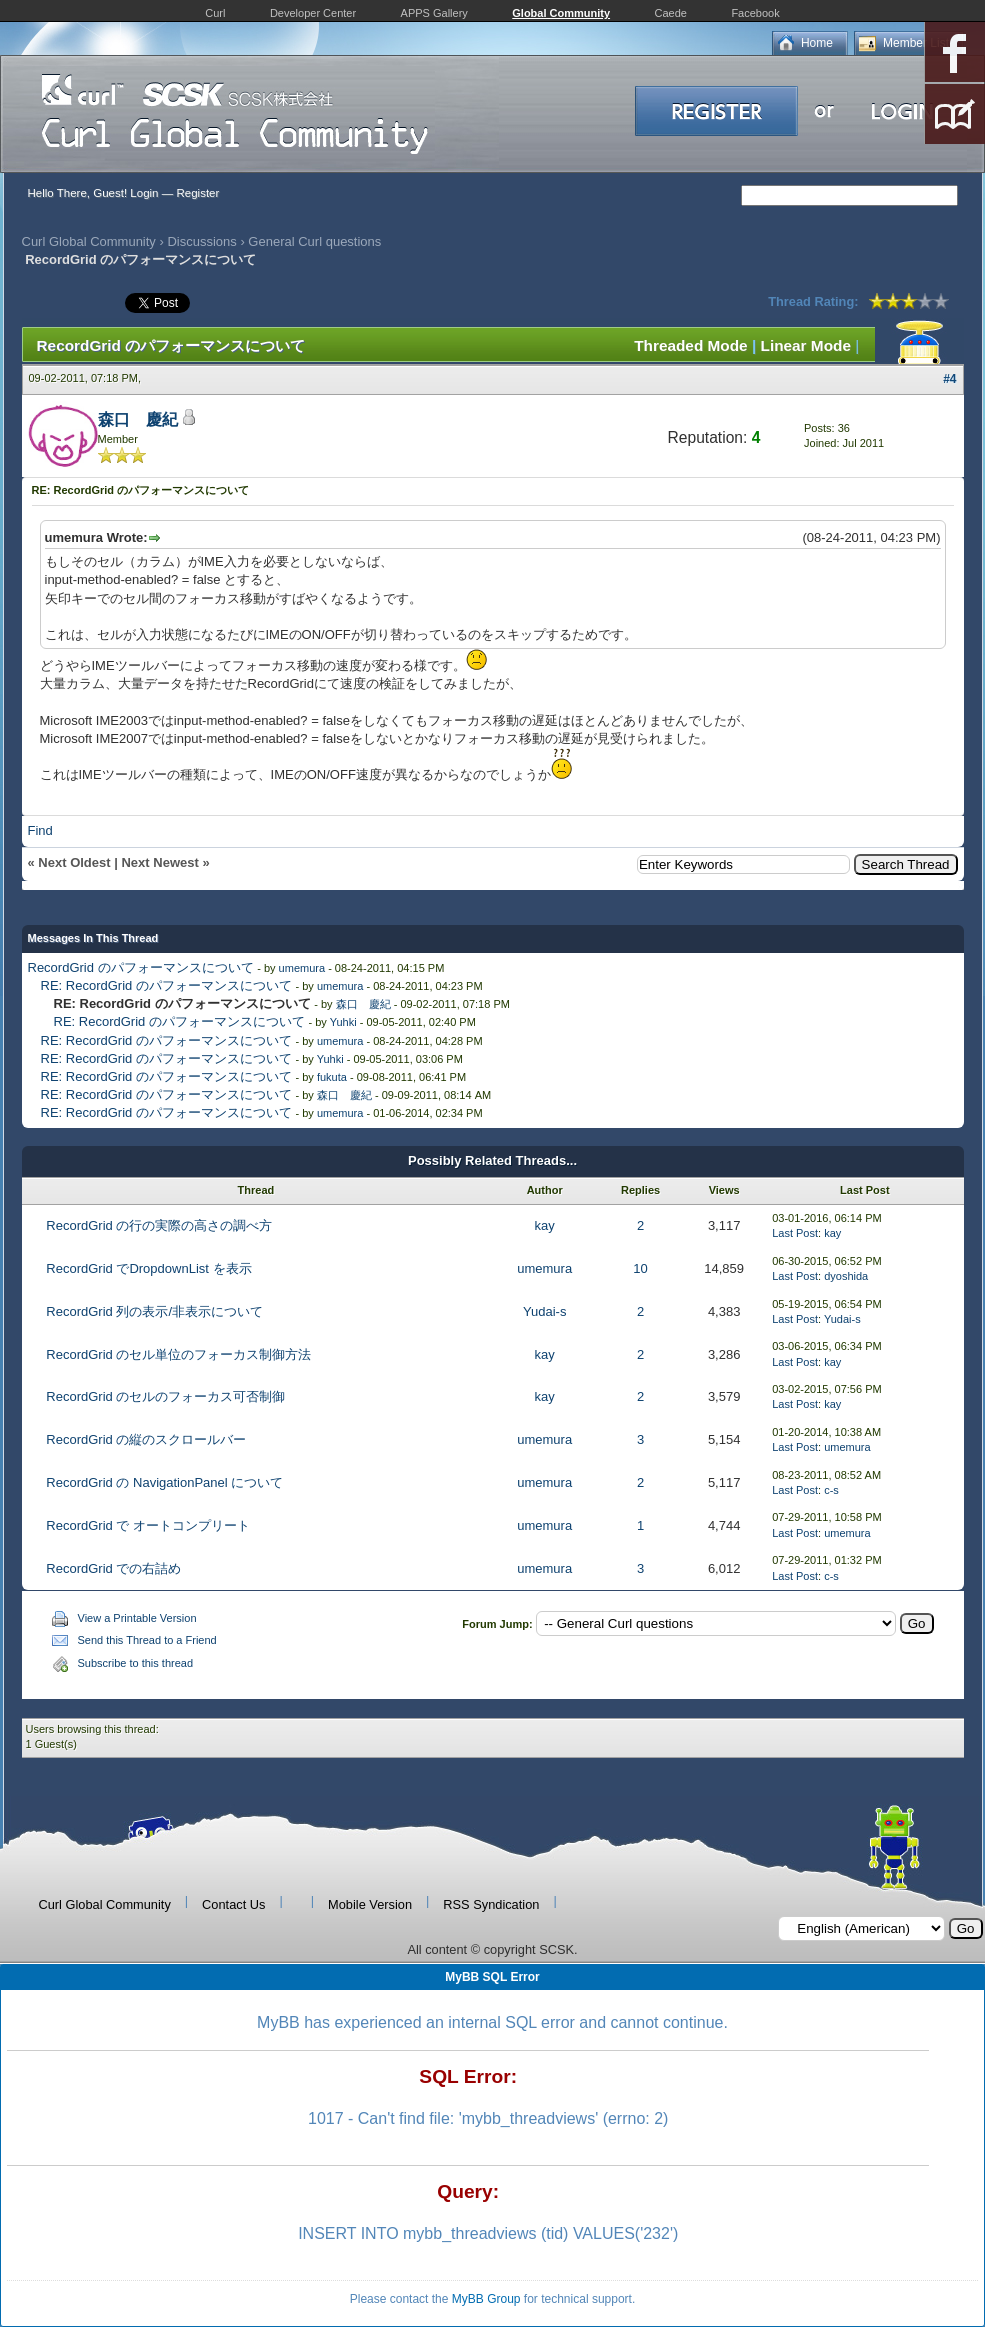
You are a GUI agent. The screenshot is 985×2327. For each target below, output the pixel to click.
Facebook (755, 13)
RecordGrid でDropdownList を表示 (148, 1268)
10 (640, 1268)
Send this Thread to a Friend (147, 1640)
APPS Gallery (434, 13)
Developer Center (313, 13)
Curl (215, 13)
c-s (831, 1490)
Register (197, 193)
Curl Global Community (89, 241)
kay (545, 1225)
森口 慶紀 (138, 419)
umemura (302, 968)
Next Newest (159, 862)
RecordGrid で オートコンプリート (148, 1525)
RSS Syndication (491, 1904)
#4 (949, 379)
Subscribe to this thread (136, 1663)
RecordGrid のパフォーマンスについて (141, 967)
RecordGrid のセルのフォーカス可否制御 (165, 1396)
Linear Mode (806, 345)
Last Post (795, 1233)
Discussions (201, 241)
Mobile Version (370, 1904)
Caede (671, 13)
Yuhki (343, 1022)
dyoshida (846, 1276)
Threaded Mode (691, 345)
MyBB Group (486, 2299)
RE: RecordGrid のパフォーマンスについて (166, 985)
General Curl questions (314, 241)
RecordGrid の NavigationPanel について (164, 1482)
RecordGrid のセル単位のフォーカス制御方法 (178, 1354)
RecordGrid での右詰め (113, 1568)
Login (144, 193)
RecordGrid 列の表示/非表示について (154, 1311)
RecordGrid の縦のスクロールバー (146, 1439)
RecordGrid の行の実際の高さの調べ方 (159, 1225)
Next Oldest (74, 862)
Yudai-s (544, 1311)
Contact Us (233, 1904)
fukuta (332, 1077)
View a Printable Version (137, 1618)
